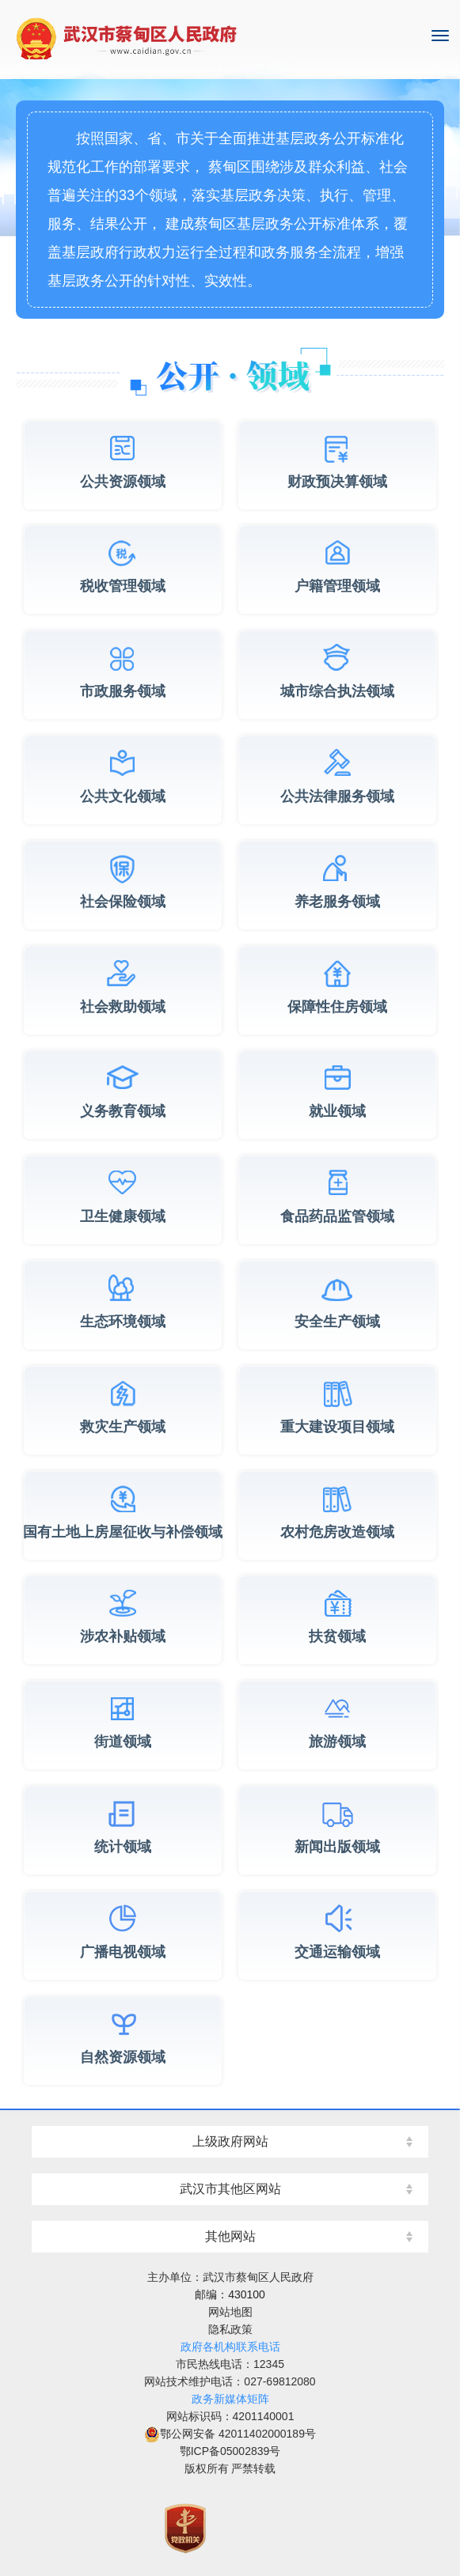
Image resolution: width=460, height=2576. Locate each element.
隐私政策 (230, 2329)
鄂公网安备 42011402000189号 (230, 2433)
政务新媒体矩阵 (230, 2399)
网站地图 (230, 2312)
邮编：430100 (230, 2294)
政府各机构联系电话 (230, 2346)
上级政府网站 (230, 2141)
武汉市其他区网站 (230, 2189)
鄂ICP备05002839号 (230, 2451)
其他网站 (230, 2236)
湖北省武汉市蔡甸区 (230, 39)
